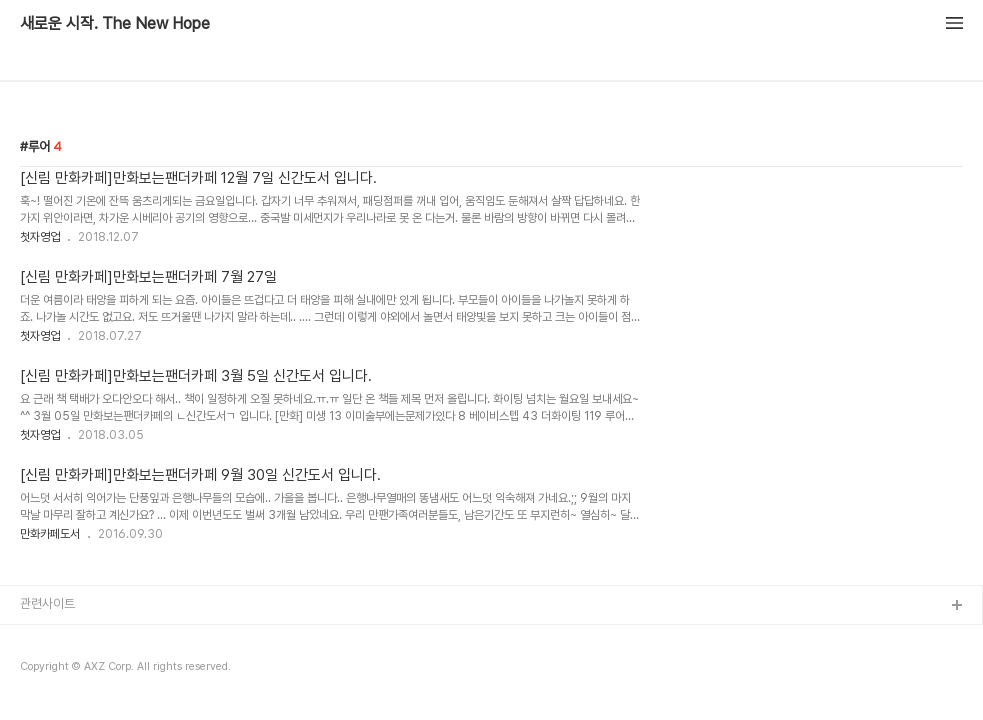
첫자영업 (40, 237)
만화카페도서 (50, 534)
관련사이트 (47, 603)
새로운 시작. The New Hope (115, 24)
